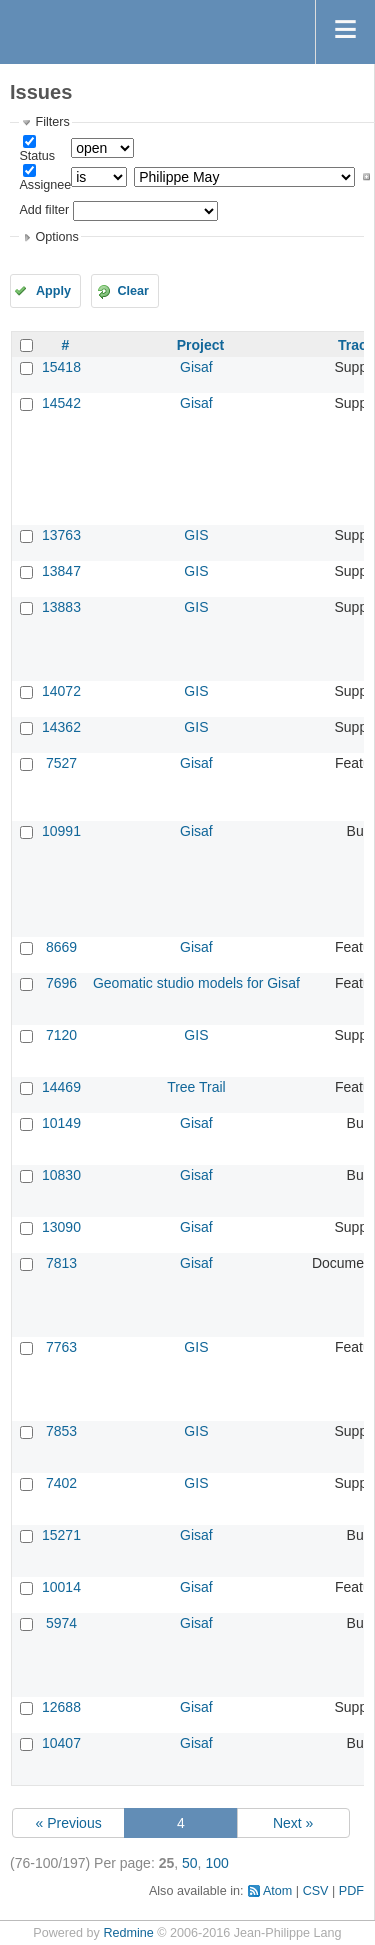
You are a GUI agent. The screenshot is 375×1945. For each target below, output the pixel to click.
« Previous (69, 1823)
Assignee (45, 185)
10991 (61, 831)
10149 (61, 1123)
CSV (316, 1891)
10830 (61, 1175)
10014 (61, 1587)
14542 (61, 403)
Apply (53, 291)
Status (37, 156)
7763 (61, 1347)
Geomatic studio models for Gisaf (196, 983)
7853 (61, 1431)
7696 (61, 983)
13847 (61, 571)
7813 (61, 1263)
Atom (277, 1891)
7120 (61, 1035)
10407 (61, 1743)
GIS (196, 535)
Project (200, 345)
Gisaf (196, 367)
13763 (61, 535)
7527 (61, 763)
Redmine (128, 1933)
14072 (61, 691)
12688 (61, 1707)
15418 (61, 367)
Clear (133, 291)
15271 (61, 1535)
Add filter (44, 210)
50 (190, 1863)
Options (56, 237)
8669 (61, 947)
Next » (293, 1823)
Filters (52, 122)
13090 (61, 1227)
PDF (351, 1891)
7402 (61, 1483)
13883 (61, 607)
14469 (61, 1087)
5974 (61, 1623)
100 (216, 1863)
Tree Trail (196, 1087)
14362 (61, 727)
